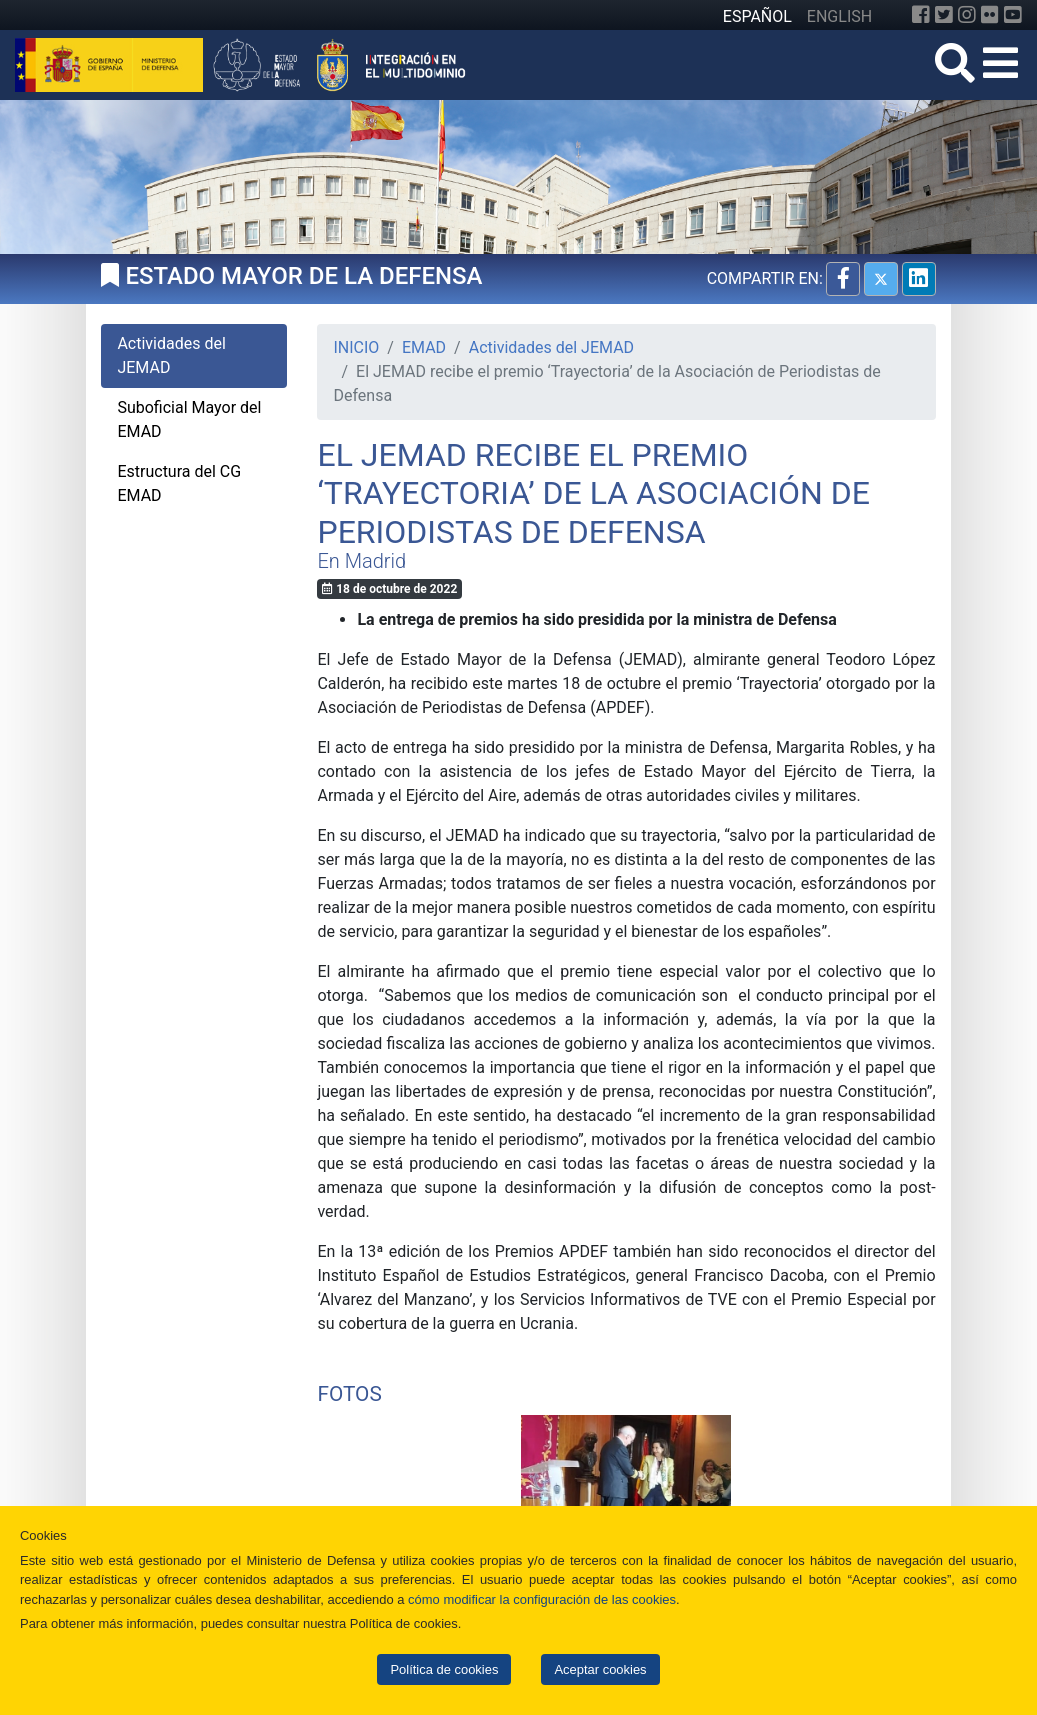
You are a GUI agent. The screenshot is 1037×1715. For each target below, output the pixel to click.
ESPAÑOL (757, 16)
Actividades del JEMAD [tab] (171, 355)
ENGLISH (839, 16)
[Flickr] (990, 15)
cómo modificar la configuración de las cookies (542, 1599)
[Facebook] (921, 15)
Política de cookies (444, 1669)
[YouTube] (1013, 15)
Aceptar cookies (600, 1669)
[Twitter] (944, 15)
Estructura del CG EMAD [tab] (179, 483)
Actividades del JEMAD (551, 347)
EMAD (424, 347)
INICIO (356, 347)
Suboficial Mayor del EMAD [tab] (189, 419)
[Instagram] (967, 15)
